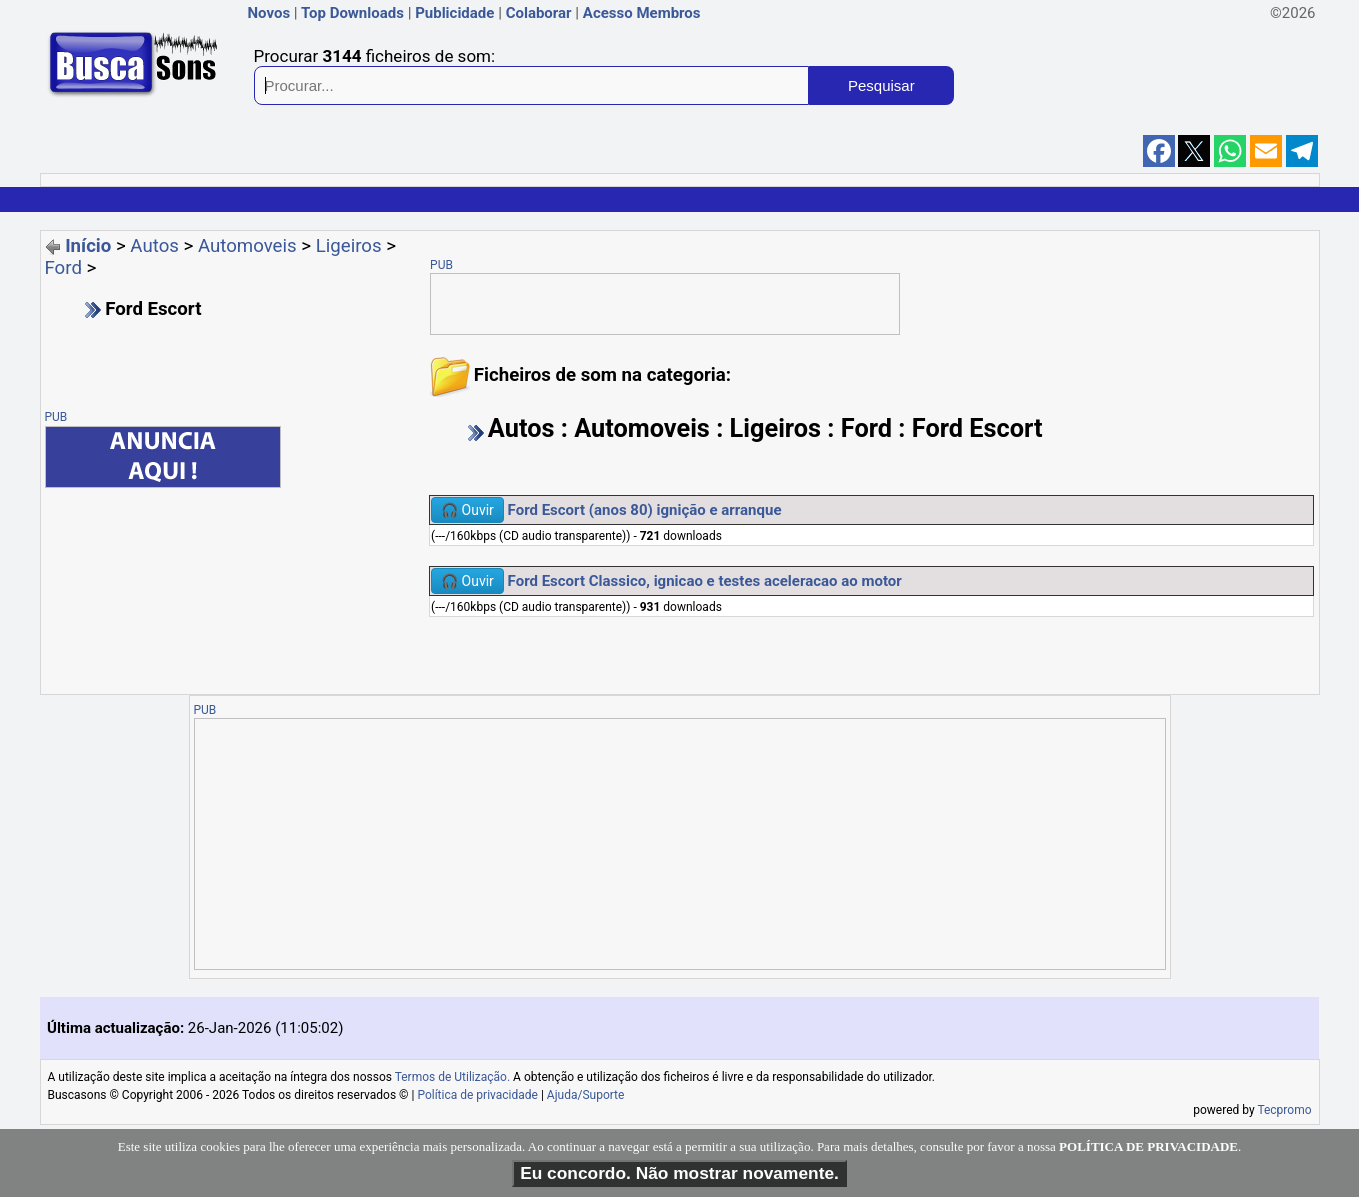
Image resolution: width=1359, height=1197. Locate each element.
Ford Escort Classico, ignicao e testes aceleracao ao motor (705, 581)
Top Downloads (352, 13)
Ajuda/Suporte (586, 1095)
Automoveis (247, 246)
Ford (63, 268)
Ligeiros (349, 246)
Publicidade (454, 13)
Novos (269, 13)
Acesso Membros (642, 13)
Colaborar (539, 13)
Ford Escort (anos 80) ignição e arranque (645, 510)
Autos (154, 246)
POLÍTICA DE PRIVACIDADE (1148, 1146)
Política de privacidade (477, 1095)
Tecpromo (1284, 1110)
